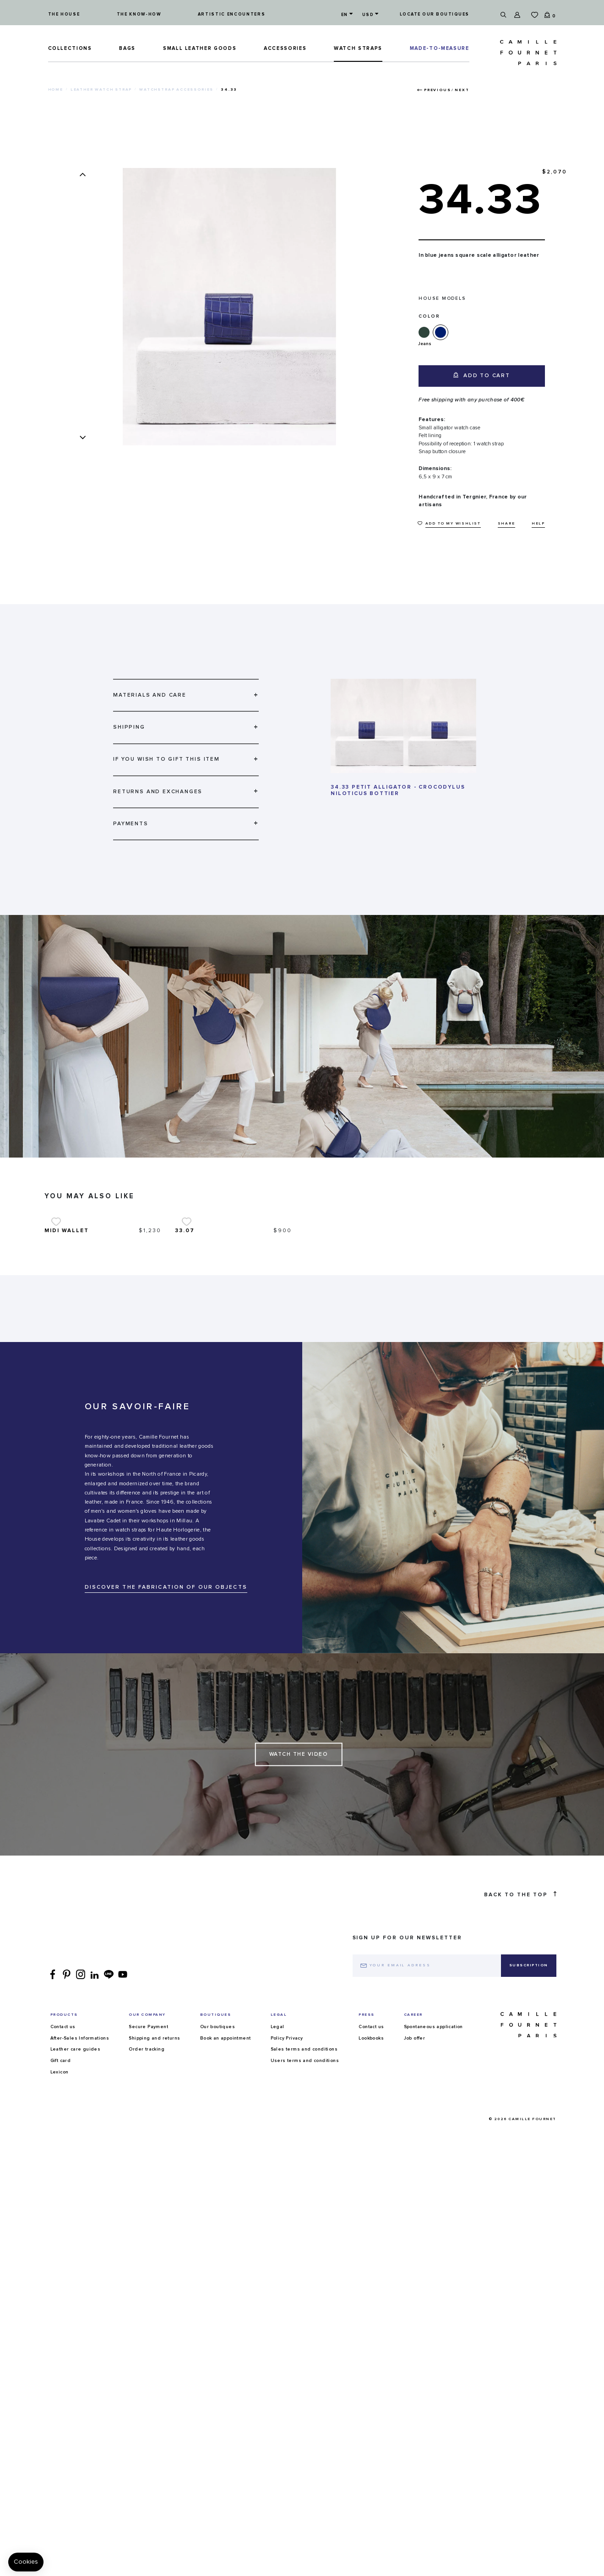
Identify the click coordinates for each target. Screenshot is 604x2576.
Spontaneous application (433, 2167)
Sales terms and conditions (304, 2190)
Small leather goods (199, 48)
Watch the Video (298, 1895)
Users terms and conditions (305, 2201)
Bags (127, 48)
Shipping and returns (154, 2178)
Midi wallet (66, 1371)
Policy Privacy (287, 2178)
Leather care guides (75, 2190)
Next (462, 90)
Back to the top (520, 2035)
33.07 (185, 1371)
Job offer (414, 2178)
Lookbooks (371, 2178)
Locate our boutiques (434, 14)
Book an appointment (225, 2178)
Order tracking (146, 2190)
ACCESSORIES (285, 48)
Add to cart (481, 375)
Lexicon (59, 2212)
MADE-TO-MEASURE (439, 48)
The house (64, 14)
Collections (70, 48)
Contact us (63, 2167)
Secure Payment (148, 2167)
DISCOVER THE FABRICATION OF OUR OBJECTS (166, 1727)
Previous (437, 90)
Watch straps (358, 48)
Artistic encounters (231, 14)
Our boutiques (217, 2167)
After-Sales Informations (79, 2178)
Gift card (60, 2201)
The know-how (139, 14)
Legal (277, 2167)
